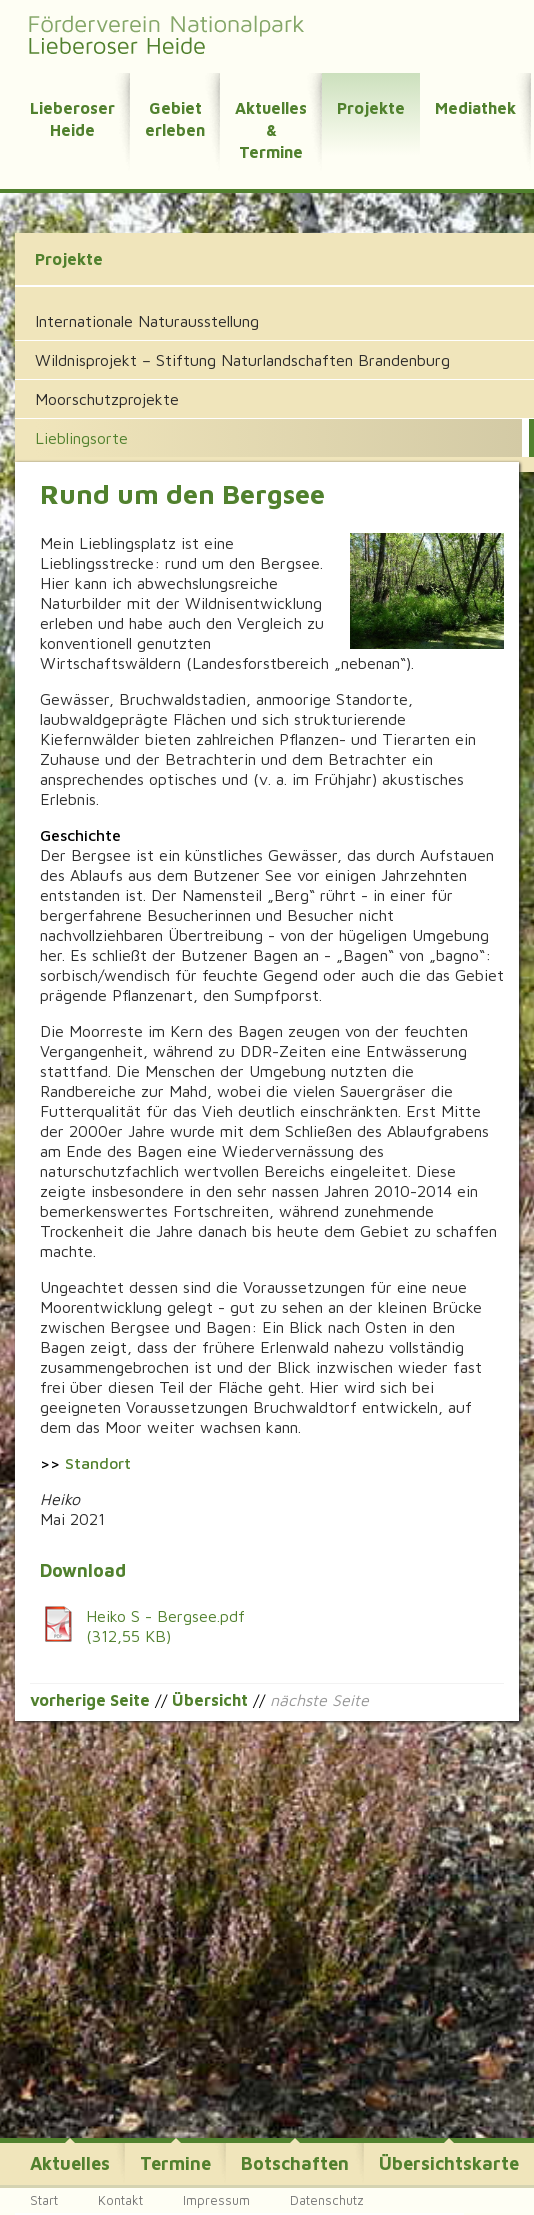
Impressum (216, 2200)
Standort (98, 1463)
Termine (175, 2163)
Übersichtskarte (449, 2163)
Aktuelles (70, 2163)
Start (44, 2200)
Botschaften (295, 2163)
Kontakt (120, 2200)
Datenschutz (327, 2200)
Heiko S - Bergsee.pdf (264, 1626)
